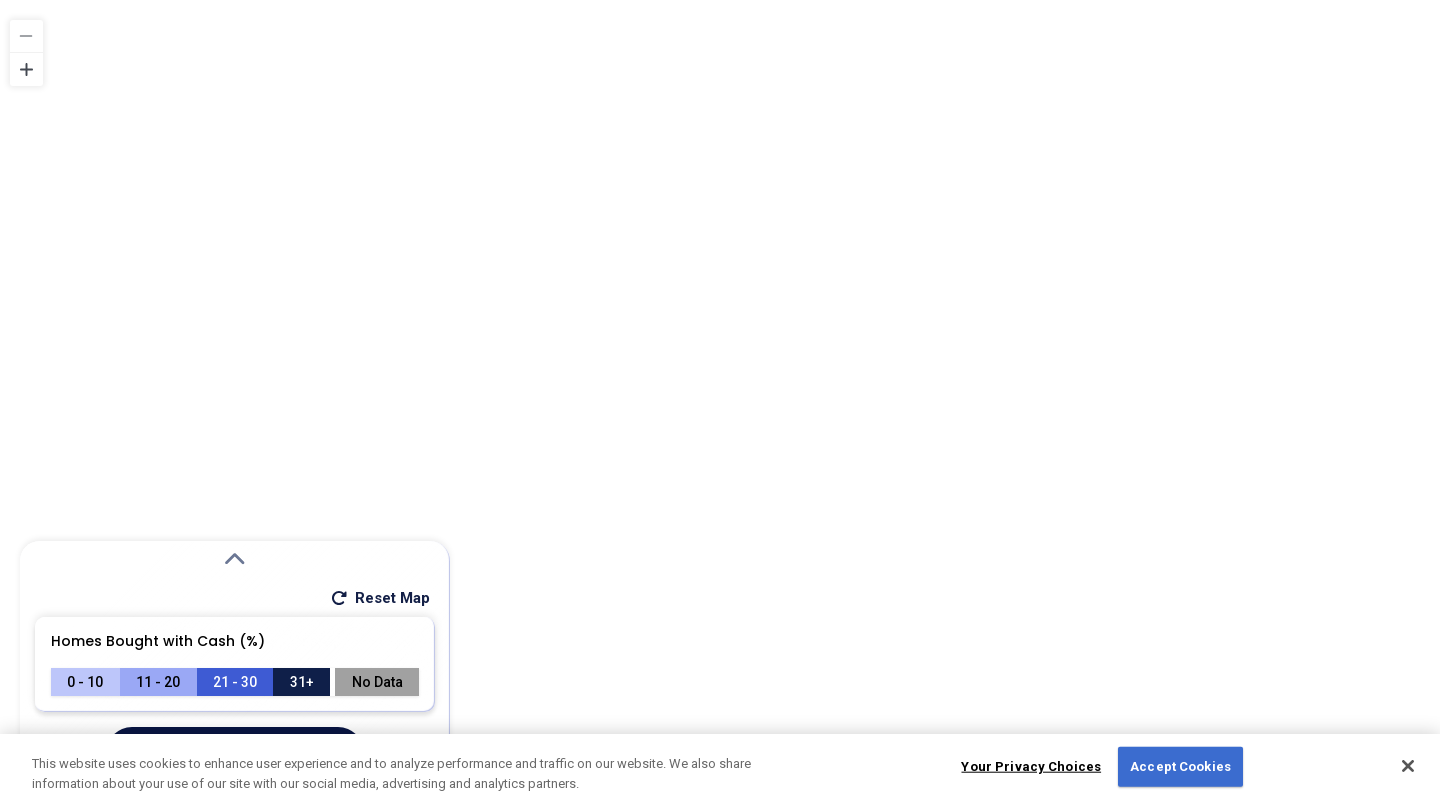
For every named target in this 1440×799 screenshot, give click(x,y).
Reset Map (379, 598)
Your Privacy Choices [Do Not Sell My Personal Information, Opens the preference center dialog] (1031, 773)
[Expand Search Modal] (235, 560)
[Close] (1408, 773)
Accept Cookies (1180, 773)
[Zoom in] (26, 69)
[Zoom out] (26, 36)
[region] (720, 399)
